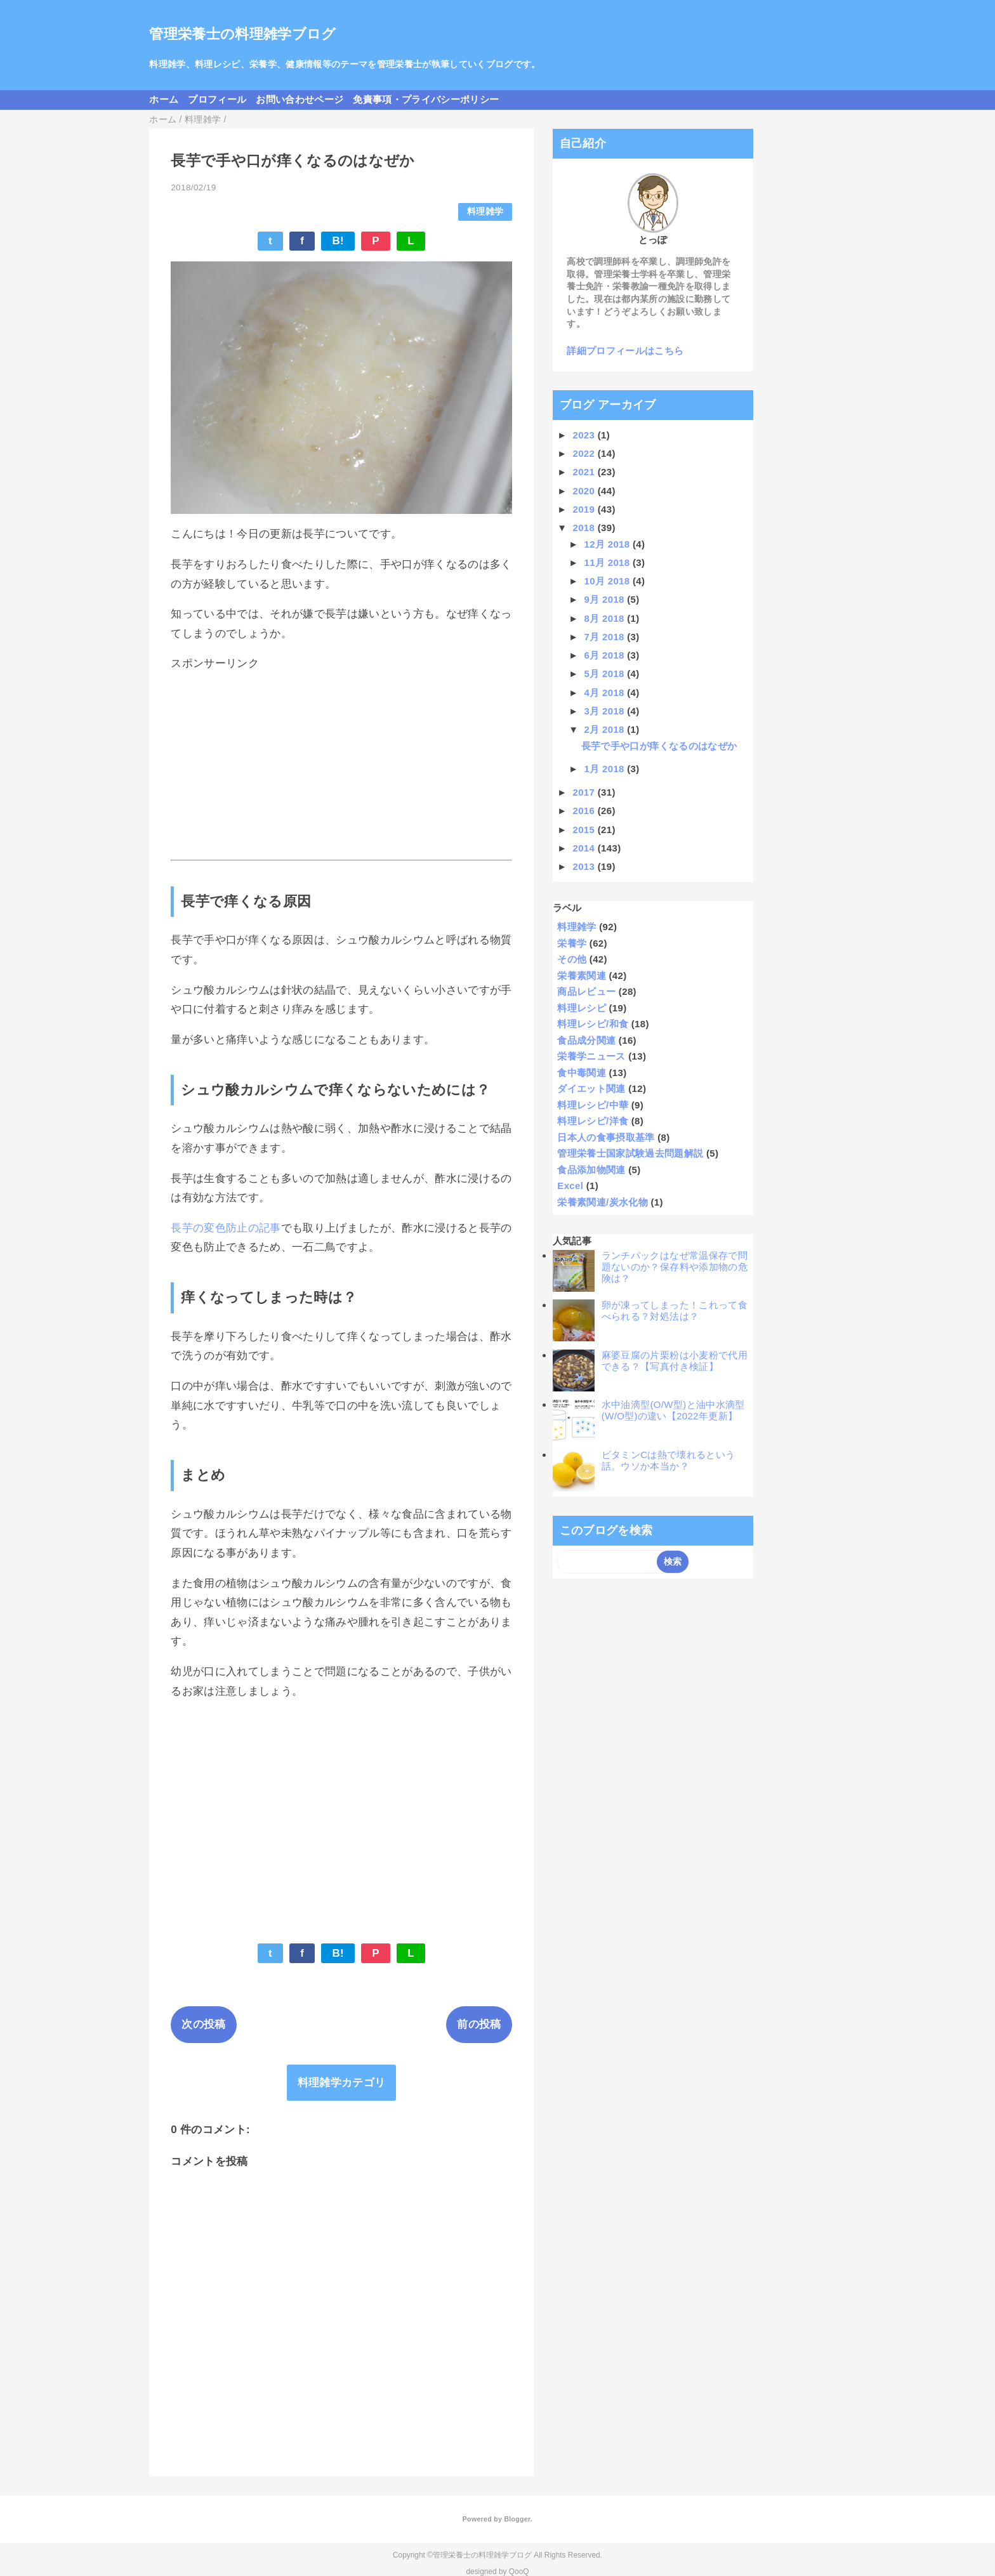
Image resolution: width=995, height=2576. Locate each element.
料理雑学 (485, 211)
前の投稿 (479, 2024)
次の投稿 (203, 2024)
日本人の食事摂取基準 (605, 1137)
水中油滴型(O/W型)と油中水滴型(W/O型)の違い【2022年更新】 (673, 1410)
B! (338, 241)
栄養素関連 (581, 975)
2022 (585, 453)
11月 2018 (608, 562)
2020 (585, 490)
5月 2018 (606, 673)
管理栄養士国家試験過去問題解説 (630, 1153)
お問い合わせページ (299, 99)
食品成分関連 (586, 1040)
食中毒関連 (581, 1072)
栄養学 (571, 943)
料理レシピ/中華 (592, 1105)
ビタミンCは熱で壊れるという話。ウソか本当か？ (668, 1460)
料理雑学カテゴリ (342, 2083)
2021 (585, 471)
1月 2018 (606, 768)
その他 (571, 959)
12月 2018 (608, 544)
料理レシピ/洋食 (592, 1120)
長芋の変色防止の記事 (225, 1228)
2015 (585, 829)
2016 (585, 810)
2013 (585, 866)
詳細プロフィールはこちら (625, 350)
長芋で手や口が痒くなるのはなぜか (659, 745)
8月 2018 (606, 618)
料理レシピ (581, 1007)
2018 (585, 527)
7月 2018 (606, 636)
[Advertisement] (341, 766)
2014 (585, 848)
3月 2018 (606, 711)
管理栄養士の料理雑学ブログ (242, 34)
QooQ (519, 2571)
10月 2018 (608, 580)
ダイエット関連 (591, 1088)
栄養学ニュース (591, 1056)
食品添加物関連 (591, 1169)
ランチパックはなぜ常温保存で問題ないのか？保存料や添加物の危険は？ (675, 1267)
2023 (585, 435)
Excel (570, 1185)
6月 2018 (606, 655)
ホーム (163, 99)
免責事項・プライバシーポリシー (426, 99)
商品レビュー (586, 991)
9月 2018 (606, 599)
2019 (585, 509)
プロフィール (217, 99)
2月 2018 (606, 729)
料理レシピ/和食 (592, 1023)
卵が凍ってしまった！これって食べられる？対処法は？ (675, 1310)
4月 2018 (606, 692)
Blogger (517, 2519)
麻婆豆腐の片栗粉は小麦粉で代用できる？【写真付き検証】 (675, 1361)
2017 (585, 792)
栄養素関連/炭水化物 (602, 1202)
